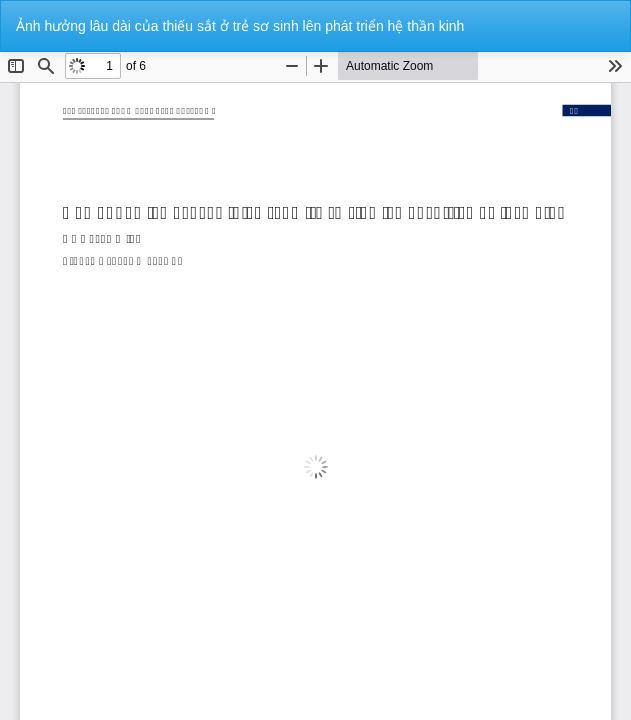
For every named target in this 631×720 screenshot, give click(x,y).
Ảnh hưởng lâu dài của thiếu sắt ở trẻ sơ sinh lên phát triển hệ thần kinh (240, 26)
